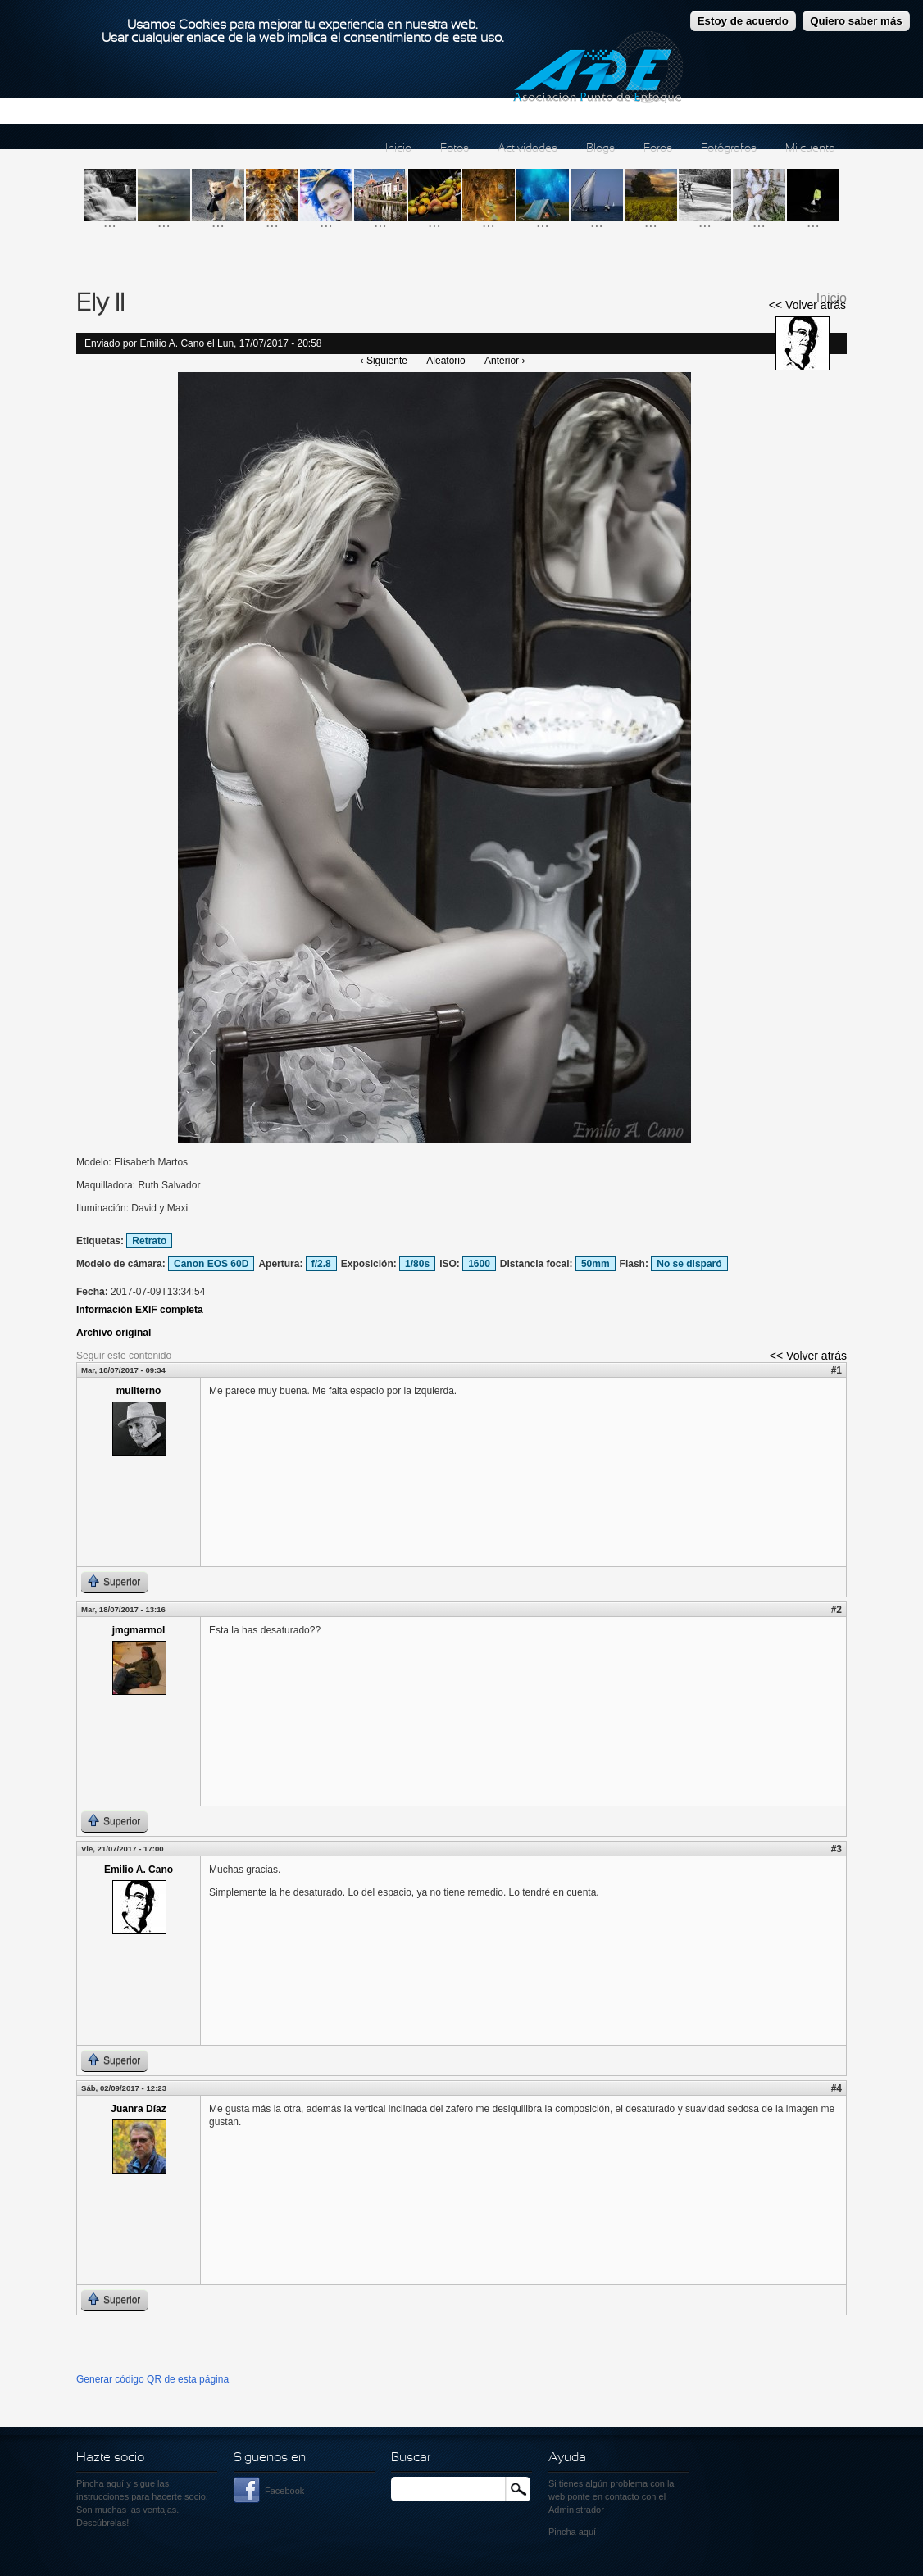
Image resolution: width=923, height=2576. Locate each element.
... (109, 221)
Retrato (149, 1241)
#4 (836, 2088)
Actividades (527, 148)
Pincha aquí (100, 2483)
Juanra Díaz (138, 2109)
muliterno (138, 1391)
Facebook (284, 2491)
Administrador (576, 2510)
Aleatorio (445, 360)
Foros (657, 148)
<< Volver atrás (807, 304)
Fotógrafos (729, 148)
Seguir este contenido (123, 1355)
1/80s (417, 1264)
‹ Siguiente (384, 360)
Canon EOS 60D (211, 1264)
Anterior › (504, 360)
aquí (587, 2532)
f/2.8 (321, 1264)
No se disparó (689, 1264)
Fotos (454, 148)
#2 (836, 1609)
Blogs (600, 148)
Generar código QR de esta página (152, 2379)
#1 (836, 1370)
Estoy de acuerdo (743, 21)
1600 (479, 1264)
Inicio (398, 148)
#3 (836, 1849)
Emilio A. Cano (171, 343)
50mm (595, 1264)
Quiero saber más (856, 21)
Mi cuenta (810, 148)
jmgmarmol (139, 1630)
